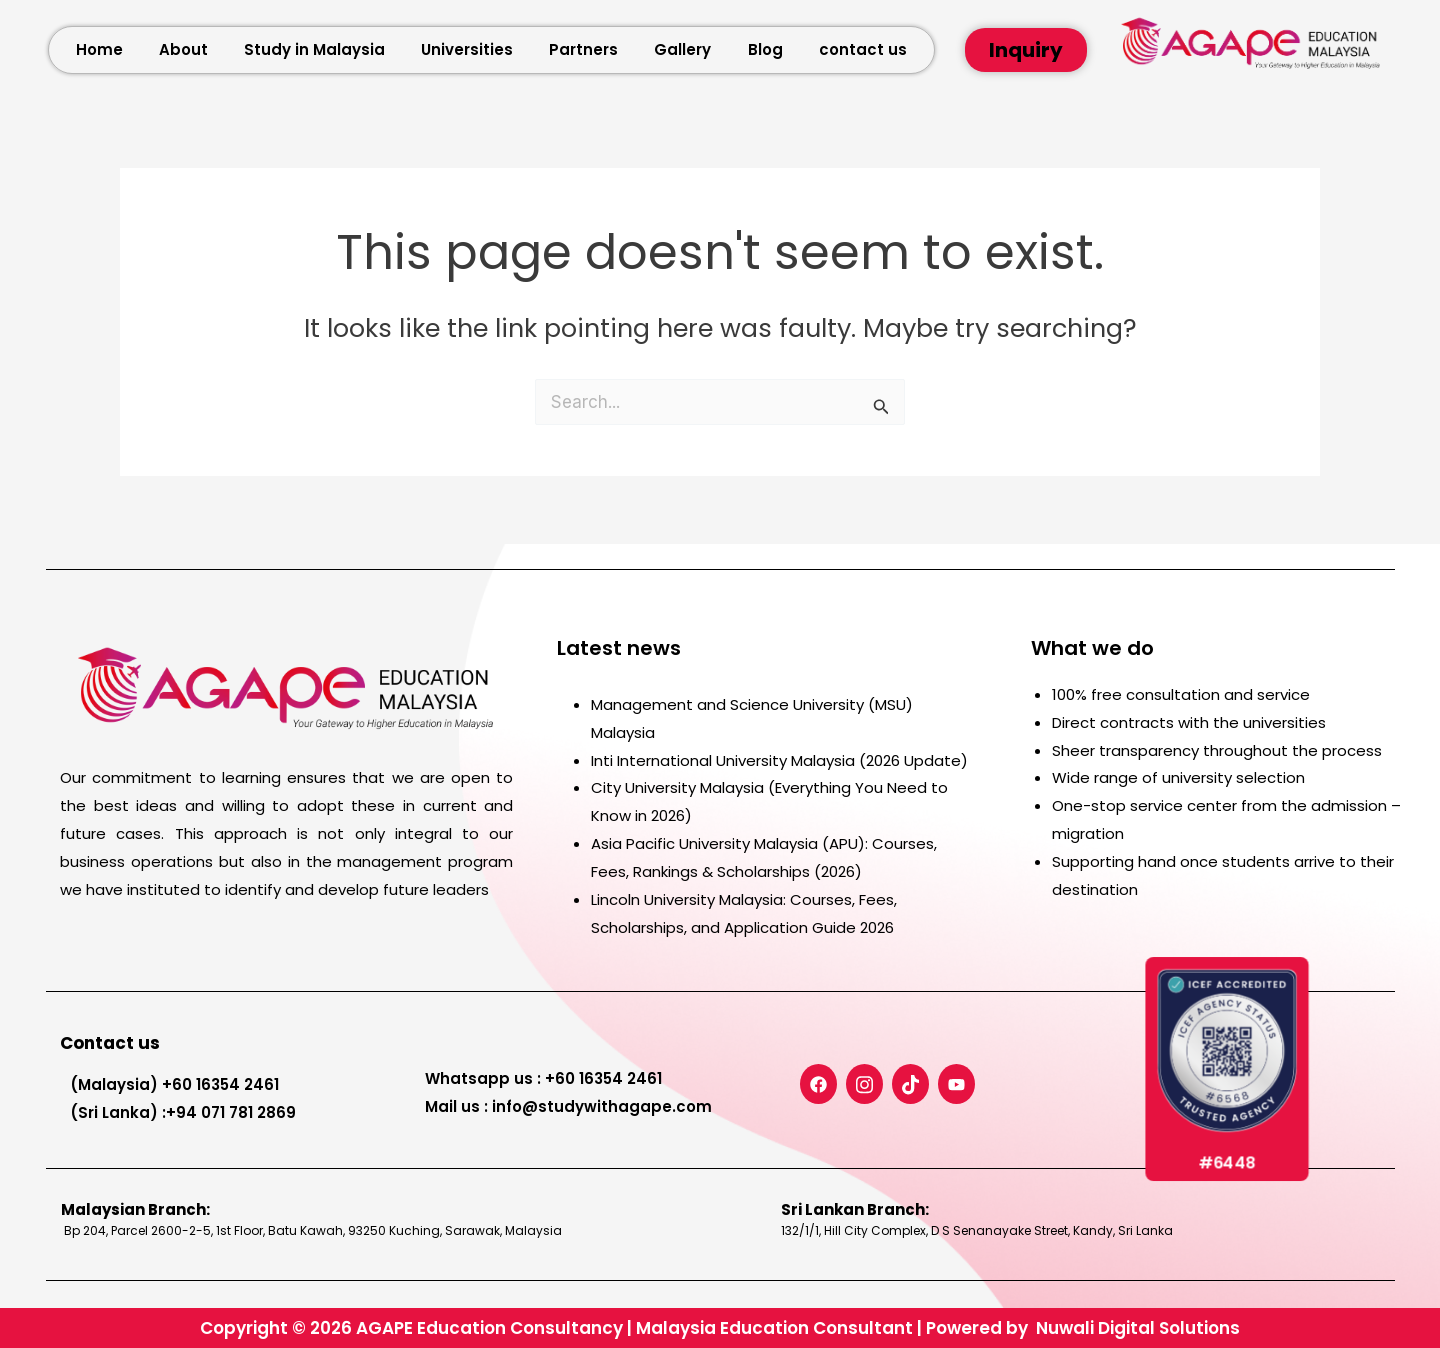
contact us (863, 49)
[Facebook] (818, 1084)
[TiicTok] (910, 1084)
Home (99, 49)
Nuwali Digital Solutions (1138, 1328)
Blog (765, 49)
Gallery (682, 49)
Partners (583, 49)
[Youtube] (956, 1084)
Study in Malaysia (314, 49)
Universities (467, 49)
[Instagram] (864, 1084)
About (183, 49)
